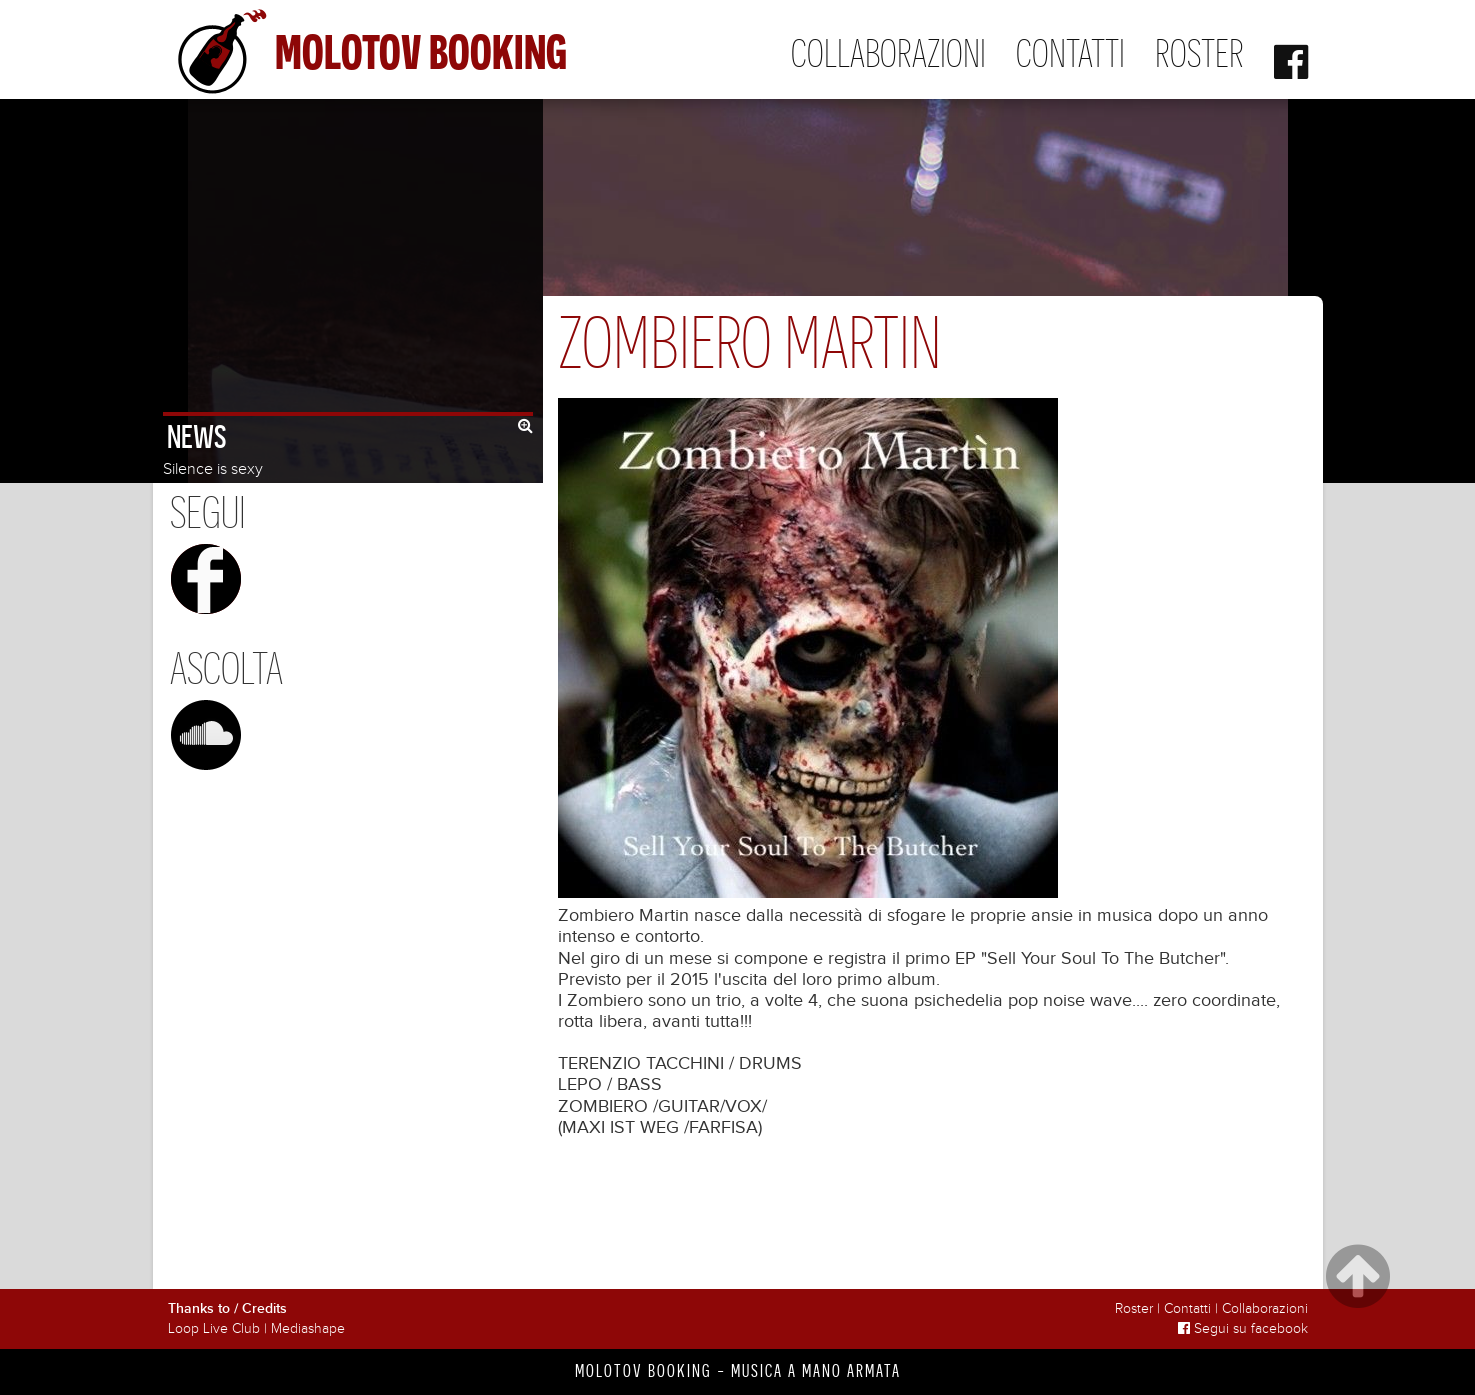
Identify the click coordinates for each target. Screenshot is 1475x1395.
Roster (1199, 53)
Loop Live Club (214, 1329)
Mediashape (308, 1329)
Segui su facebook (1243, 1329)
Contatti (1070, 53)
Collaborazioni (888, 53)
